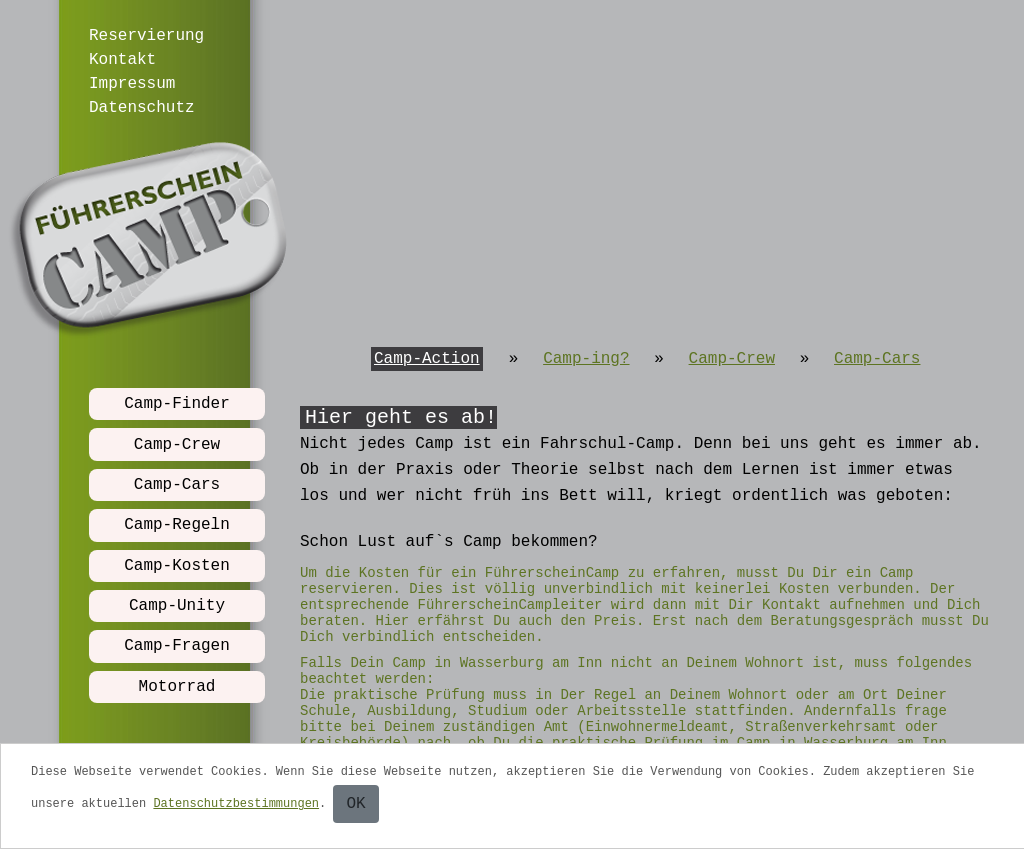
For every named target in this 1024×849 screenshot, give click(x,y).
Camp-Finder (177, 404)
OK (355, 804)
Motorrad (177, 687)
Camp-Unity (177, 606)
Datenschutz (142, 108)
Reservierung (146, 36)
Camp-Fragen (177, 646)
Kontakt (122, 60)
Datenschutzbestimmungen (236, 804)
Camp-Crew (177, 445)
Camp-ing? (586, 359)
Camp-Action (427, 359)
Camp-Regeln (177, 525)
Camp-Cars (177, 485)
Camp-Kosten (177, 566)
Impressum (132, 84)
